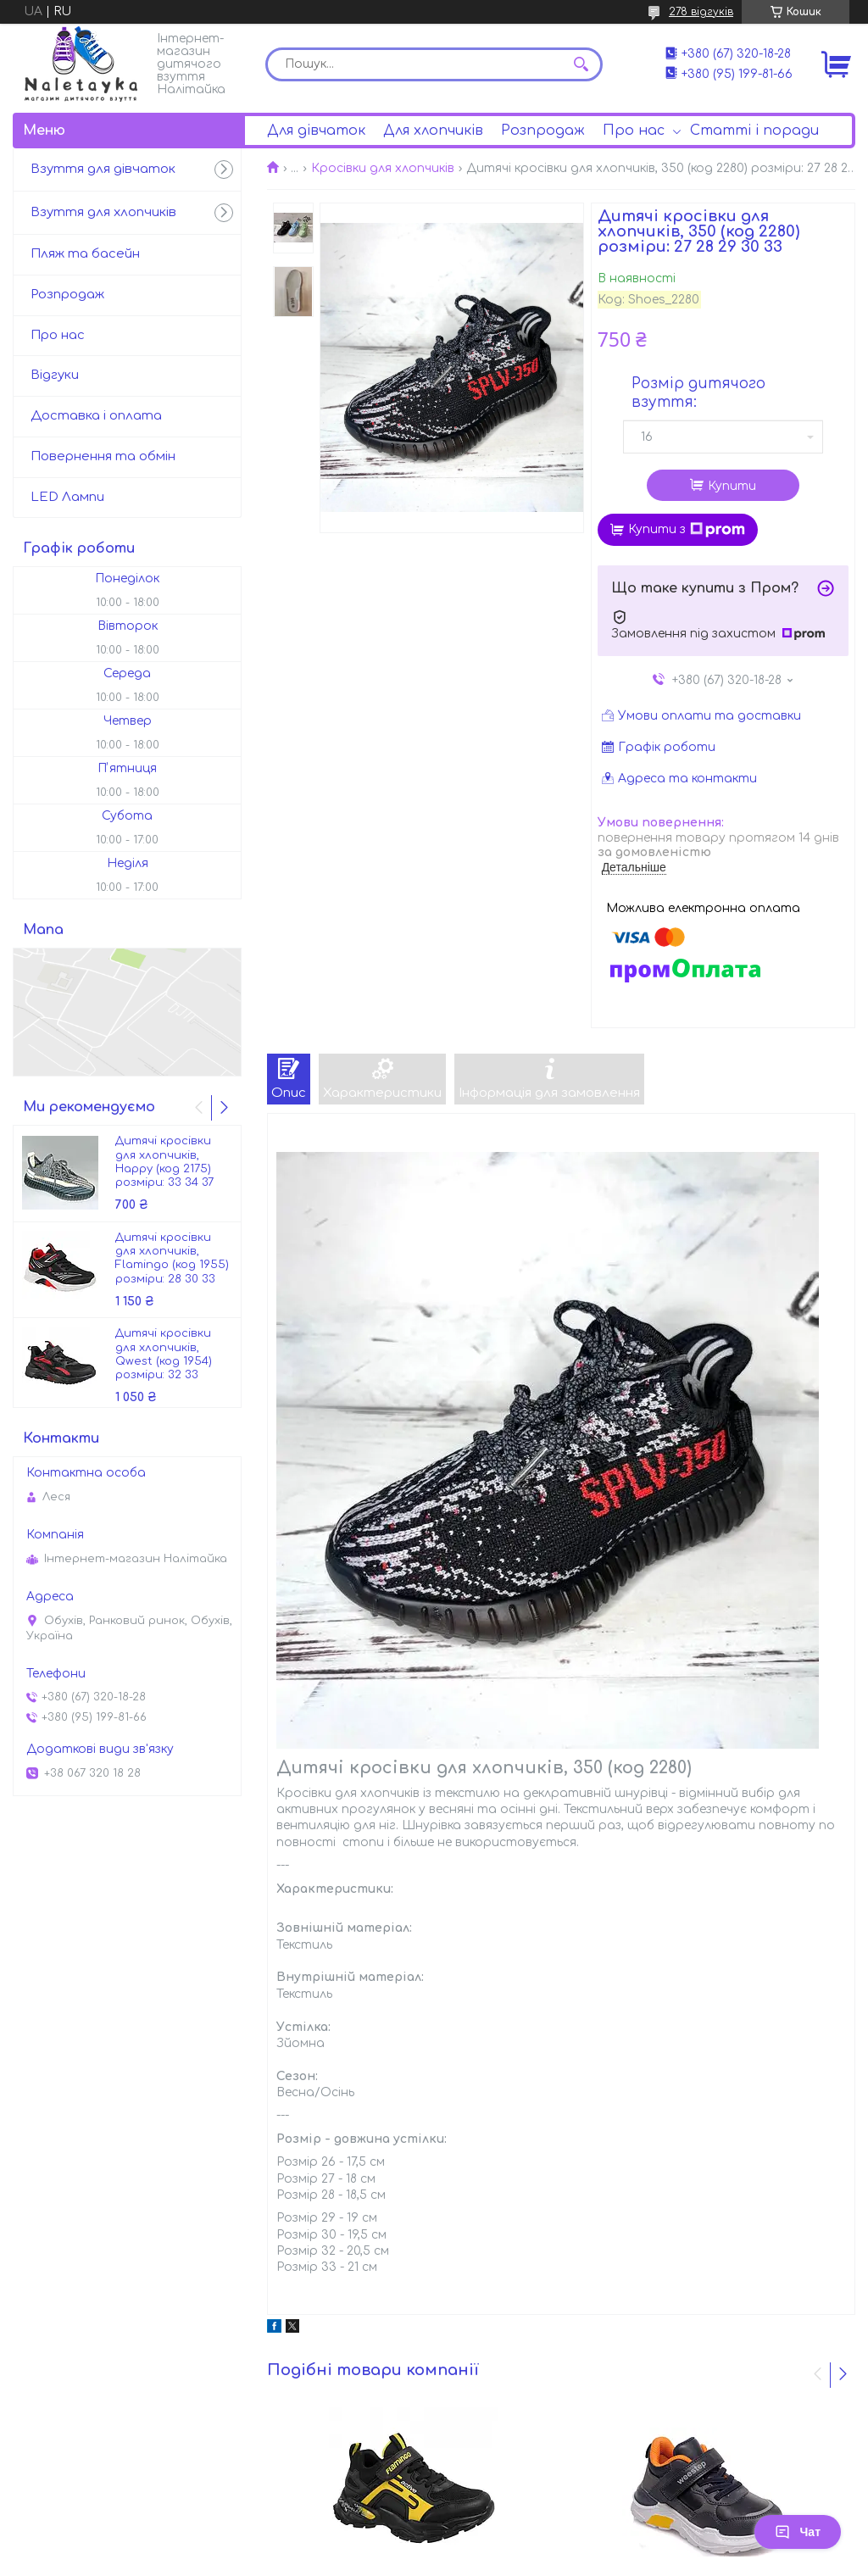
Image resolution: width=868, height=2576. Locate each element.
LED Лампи (67, 497)
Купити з (686, 529)
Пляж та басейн (85, 254)
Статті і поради (754, 130)
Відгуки (55, 375)
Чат (798, 2532)
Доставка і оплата (96, 416)
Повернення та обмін (103, 456)
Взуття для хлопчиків (103, 212)
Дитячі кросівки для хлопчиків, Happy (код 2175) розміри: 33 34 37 (164, 1161)
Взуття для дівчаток (103, 169)
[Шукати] (581, 64)
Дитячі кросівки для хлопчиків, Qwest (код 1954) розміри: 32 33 (163, 1354)
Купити (732, 486)
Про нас (634, 130)
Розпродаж (543, 130)
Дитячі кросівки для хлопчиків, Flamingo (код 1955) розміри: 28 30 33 (172, 1258)
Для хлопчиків (433, 130)
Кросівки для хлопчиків (382, 168)
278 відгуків (701, 12)
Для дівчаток (316, 130)
